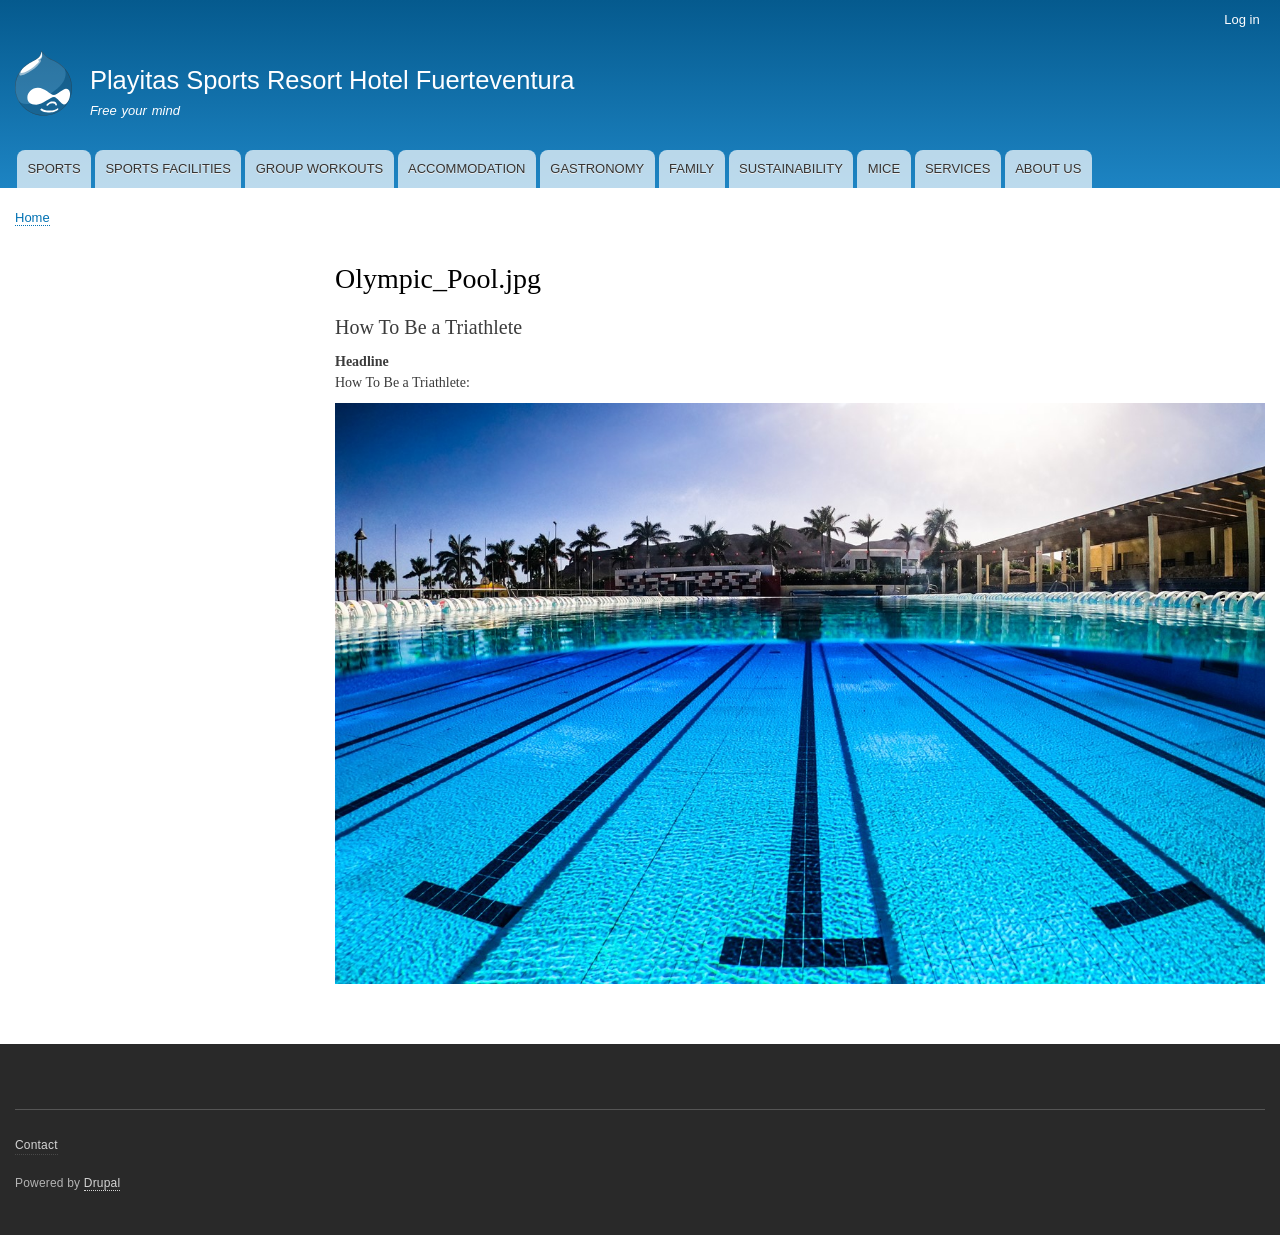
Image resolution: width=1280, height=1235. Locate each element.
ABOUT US (1048, 168)
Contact (36, 1145)
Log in (1241, 19)
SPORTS (53, 168)
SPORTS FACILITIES (167, 168)
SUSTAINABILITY (791, 168)
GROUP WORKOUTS (320, 168)
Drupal (102, 1183)
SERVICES (958, 168)
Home (32, 217)
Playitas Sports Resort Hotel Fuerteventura (332, 80)
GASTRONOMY (597, 168)
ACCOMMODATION (466, 168)
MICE (884, 168)
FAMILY (691, 168)
